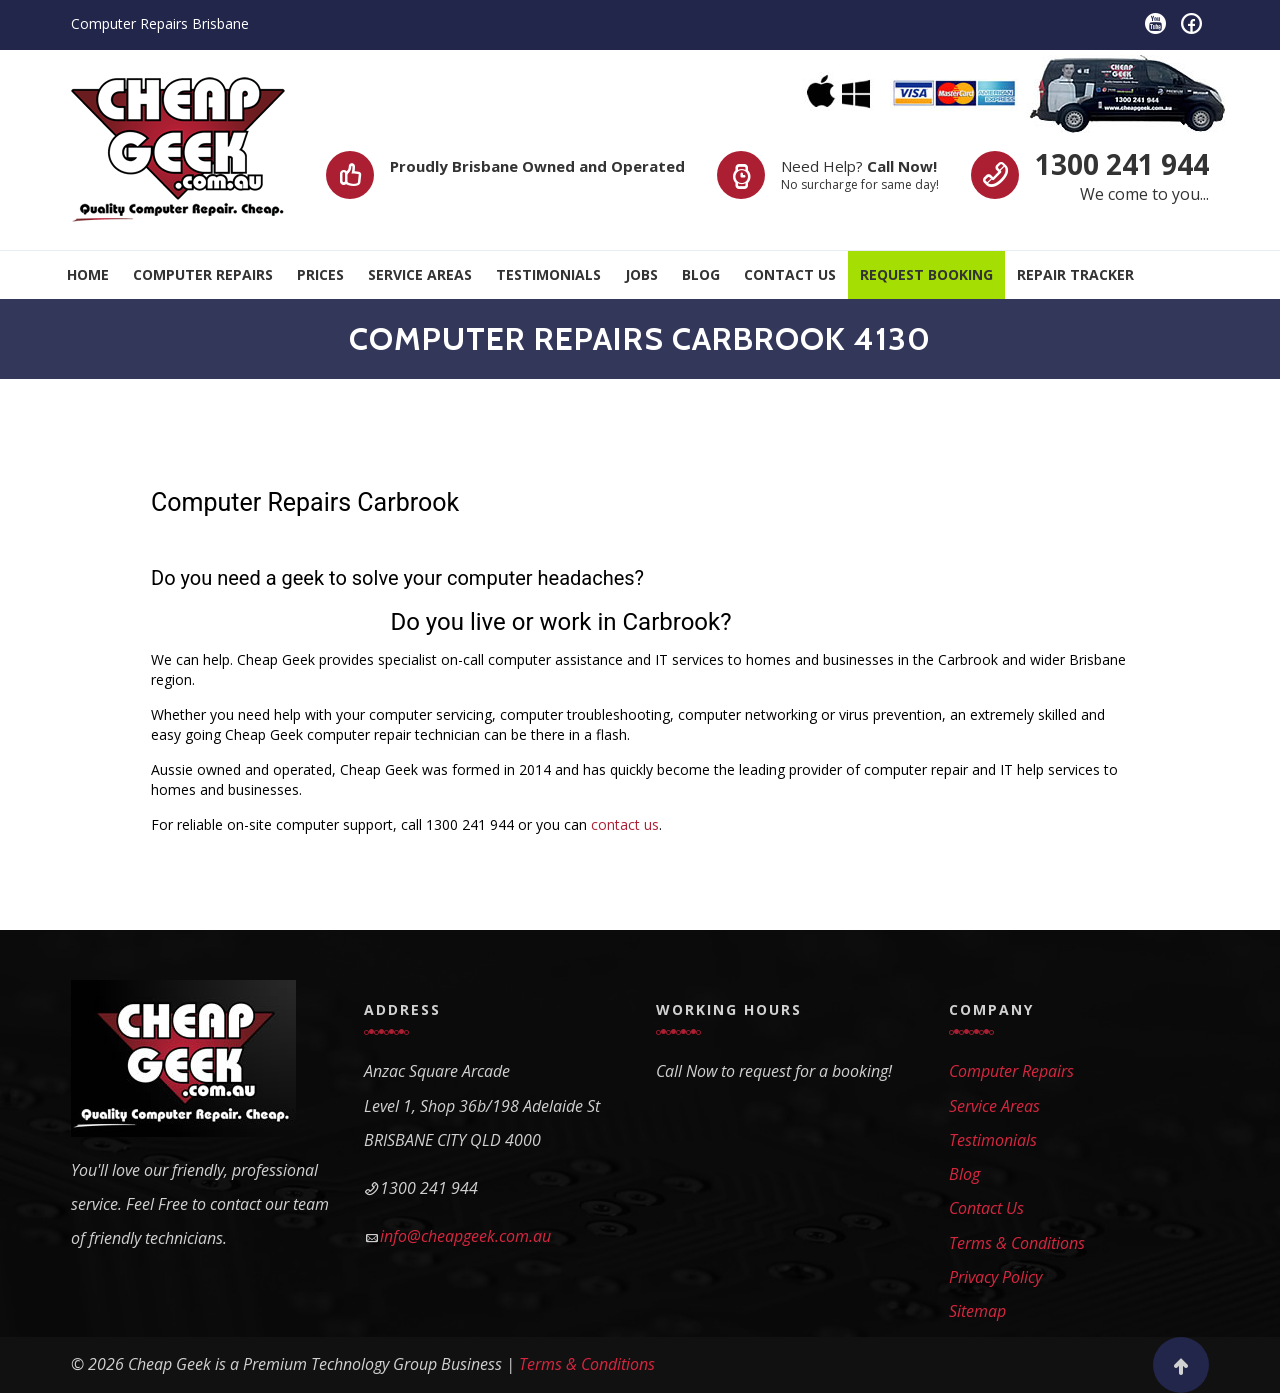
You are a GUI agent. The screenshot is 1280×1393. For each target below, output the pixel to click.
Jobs (641, 274)
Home (88, 274)
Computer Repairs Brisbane (160, 23)
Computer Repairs (203, 274)
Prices (320, 274)
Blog (701, 274)
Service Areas (420, 274)
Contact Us (790, 274)
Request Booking (926, 274)
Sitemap (977, 1311)
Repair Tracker (1075, 274)
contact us (625, 824)
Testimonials (548, 274)
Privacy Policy (995, 1277)
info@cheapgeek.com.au (465, 1236)
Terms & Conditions (1017, 1243)
